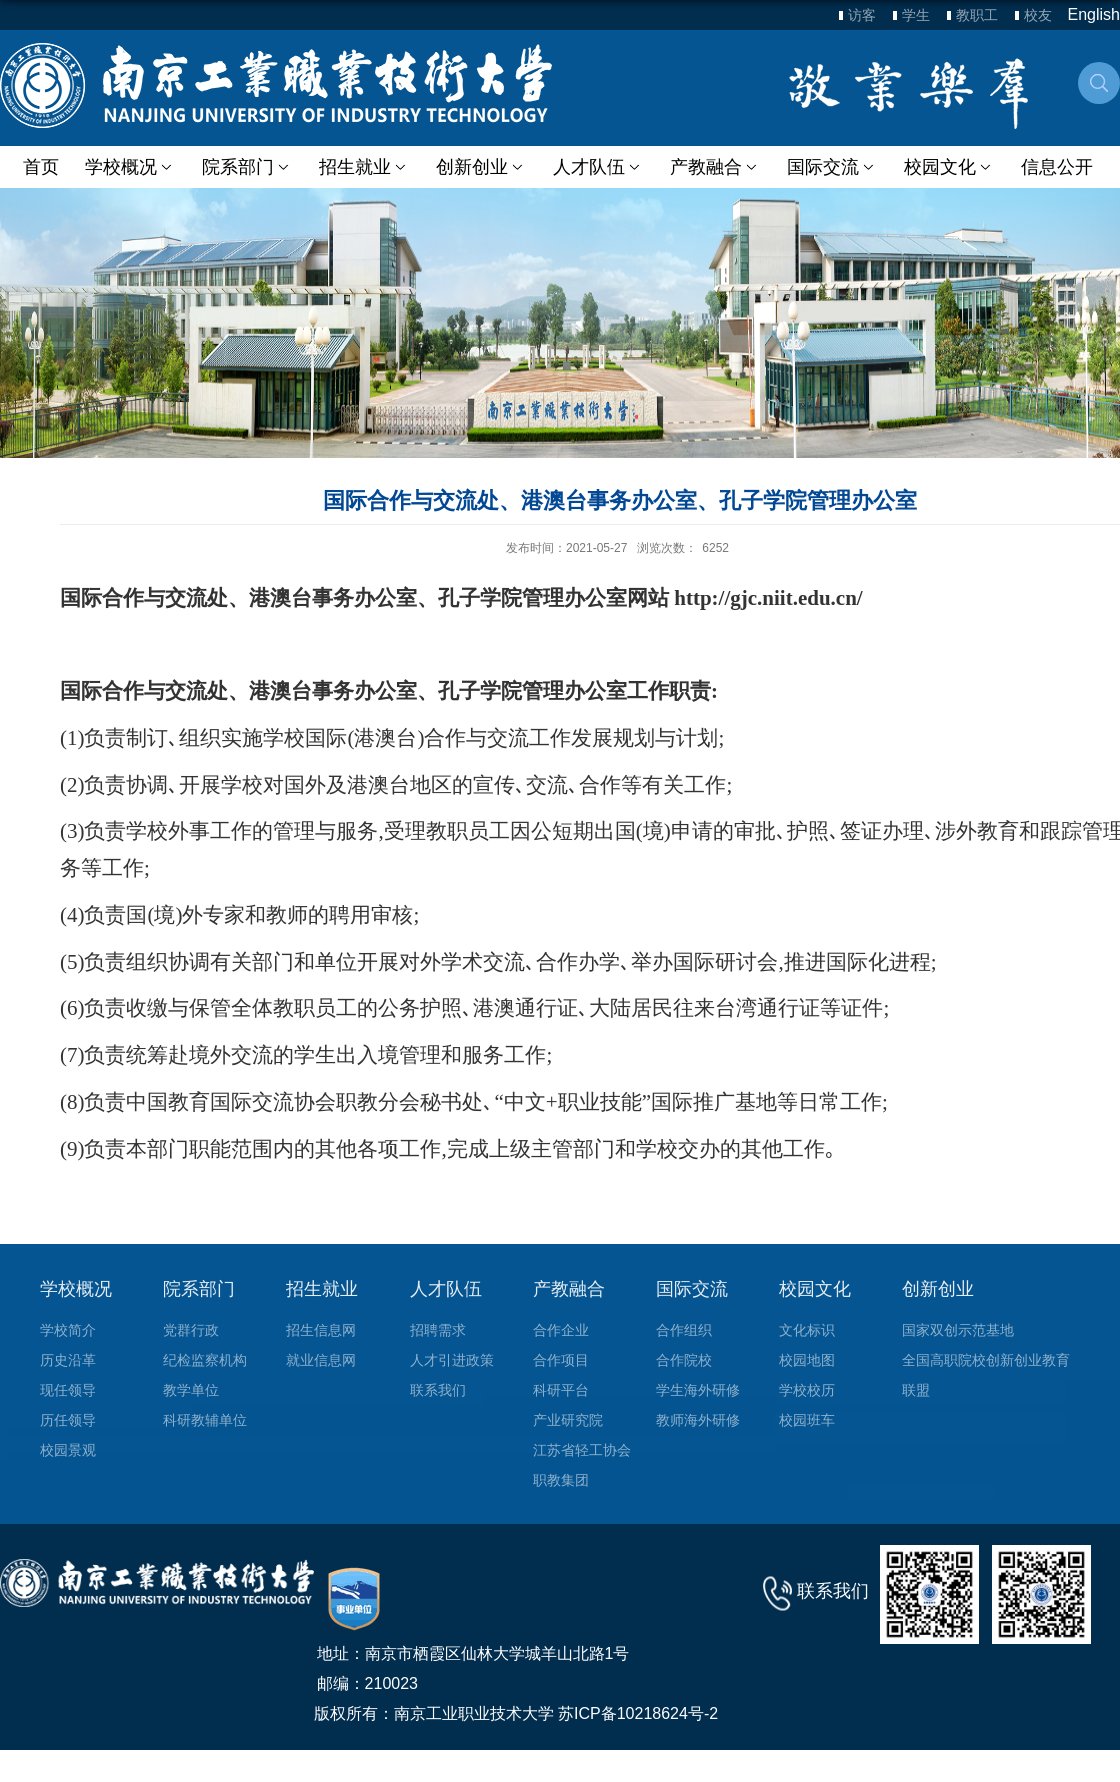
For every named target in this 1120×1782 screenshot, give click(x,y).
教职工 (977, 15)
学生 (916, 15)
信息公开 (1054, 167)
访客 (862, 15)
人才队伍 (596, 167)
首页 (41, 167)
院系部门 (246, 167)
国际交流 (830, 167)
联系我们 (833, 1591)
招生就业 (363, 167)
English (1094, 14)
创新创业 (480, 167)
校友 (1038, 15)
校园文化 (946, 167)
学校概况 (130, 167)
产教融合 (713, 167)
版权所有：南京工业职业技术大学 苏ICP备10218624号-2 (516, 1713)
